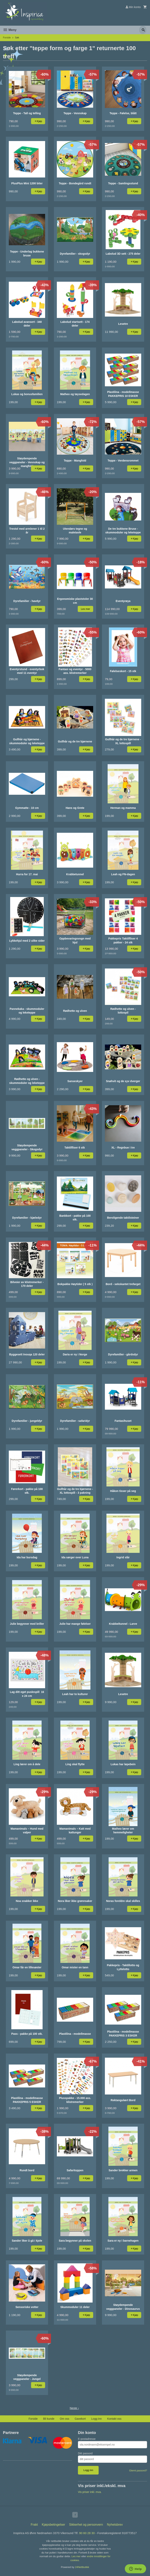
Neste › (74, 2408)
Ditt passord (85, 2453)
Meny (9, 30)
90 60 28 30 (87, 2533)
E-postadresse (87, 2438)
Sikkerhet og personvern (86, 2525)
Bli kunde (48, 2418)
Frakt (34, 2525)
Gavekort (80, 2418)
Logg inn (96, 2418)
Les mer (76, 2557)
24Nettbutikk (82, 2568)
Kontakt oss (114, 2418)
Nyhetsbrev (115, 2525)
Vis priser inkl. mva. (90, 2492)
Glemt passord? (138, 2470)
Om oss (64, 2418)
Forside (7, 37)
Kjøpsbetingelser (53, 2525)
